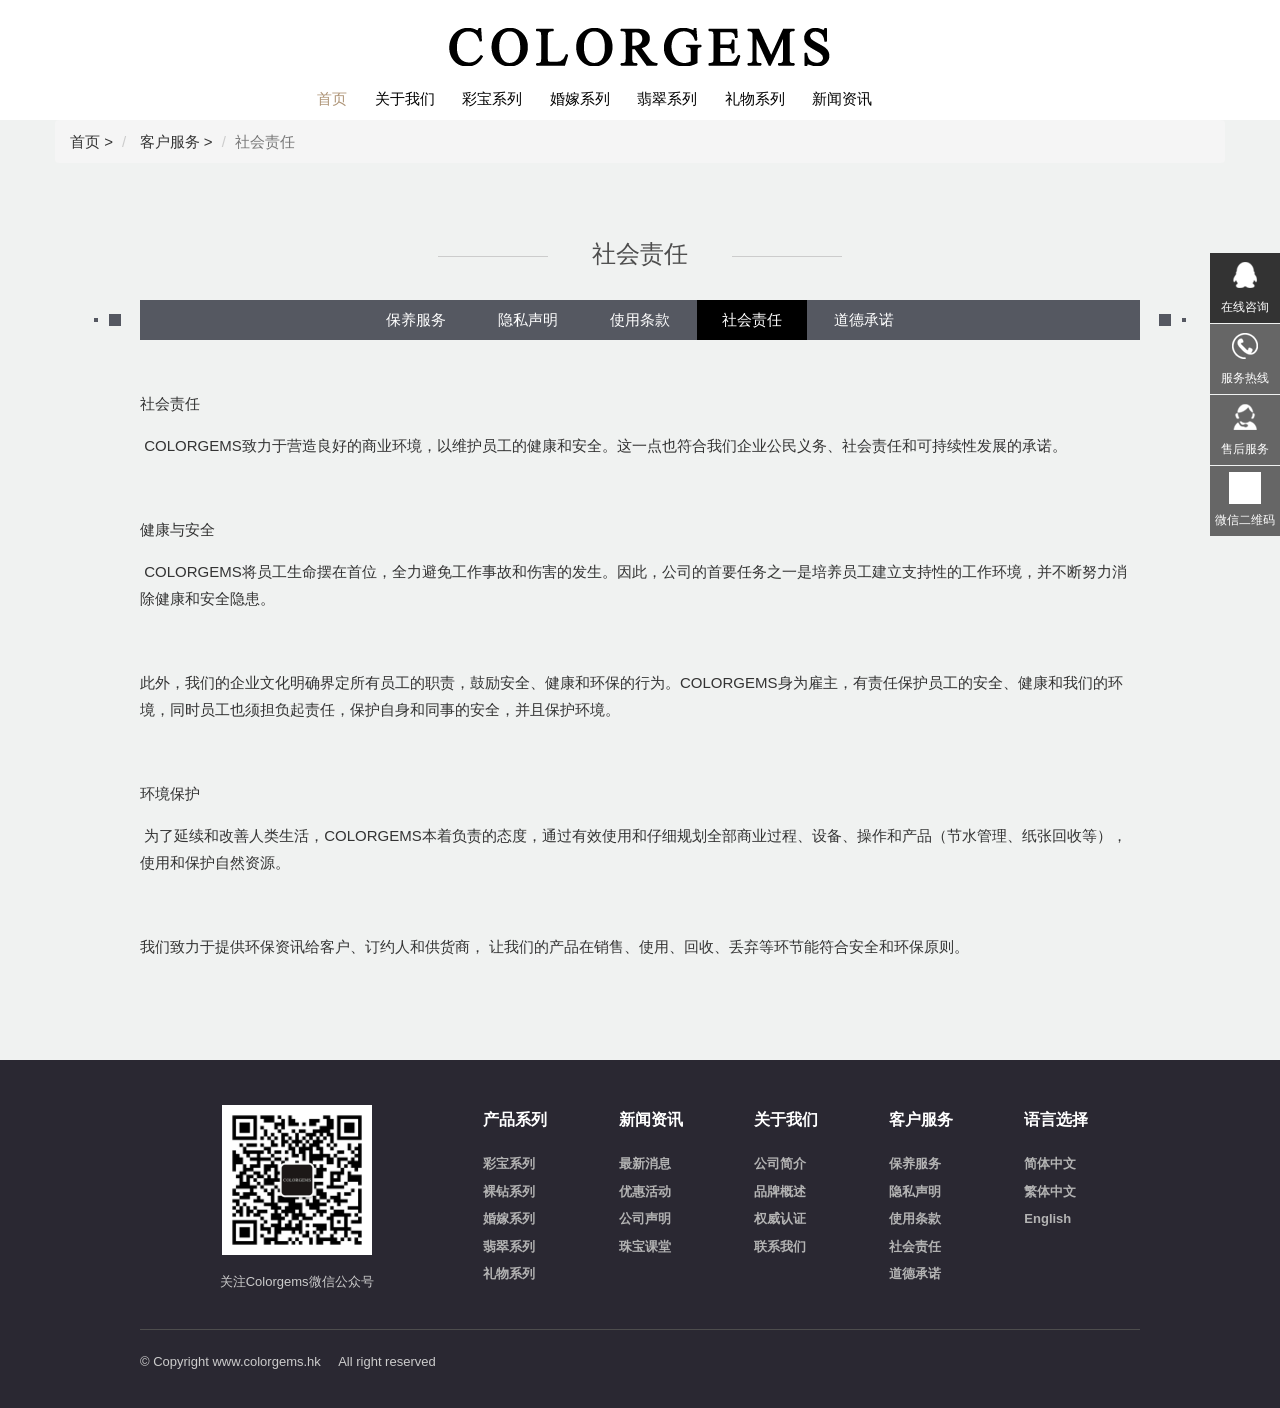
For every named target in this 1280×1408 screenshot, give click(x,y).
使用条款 (640, 319)
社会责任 (752, 319)
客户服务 (170, 141)
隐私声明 (528, 319)
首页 (85, 141)
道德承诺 (864, 319)
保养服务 (416, 319)
